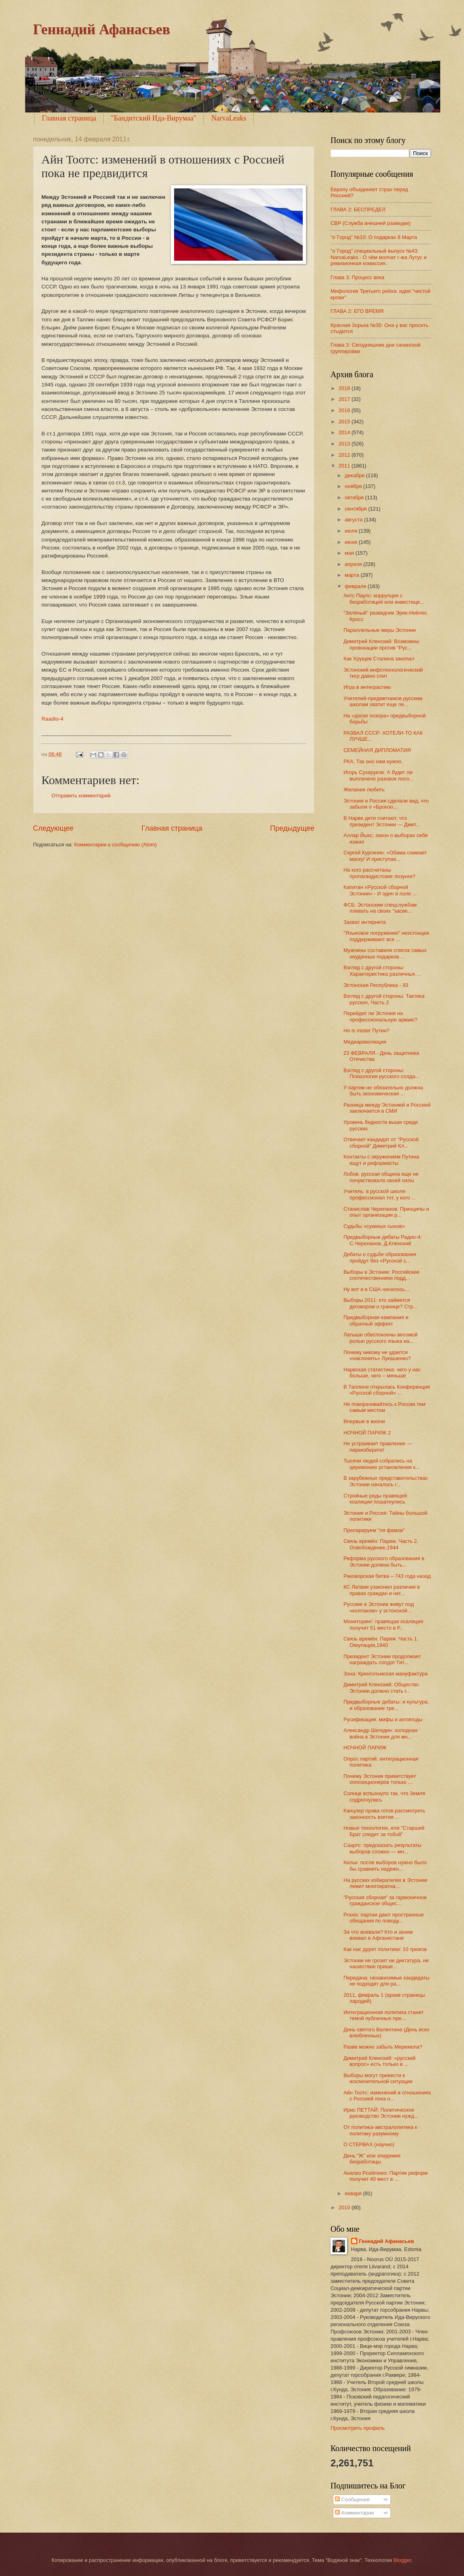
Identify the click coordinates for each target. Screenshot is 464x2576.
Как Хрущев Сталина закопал (378, 659)
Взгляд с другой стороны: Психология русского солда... (381, 1073)
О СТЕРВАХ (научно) (368, 2144)
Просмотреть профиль (358, 2428)
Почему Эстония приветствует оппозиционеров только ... (379, 1779)
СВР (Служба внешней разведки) (371, 223)
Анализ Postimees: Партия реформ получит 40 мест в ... (385, 2176)
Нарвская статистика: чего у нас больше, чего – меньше (382, 1373)
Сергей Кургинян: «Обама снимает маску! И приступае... (385, 856)
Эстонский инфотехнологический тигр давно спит (383, 673)
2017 (345, 399)
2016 (345, 410)
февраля (356, 586)
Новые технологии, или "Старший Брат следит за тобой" (384, 1831)
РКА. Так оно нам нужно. (372, 761)
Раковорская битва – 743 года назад (387, 1576)
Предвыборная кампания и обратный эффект (376, 1320)
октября (355, 497)
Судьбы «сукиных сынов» (374, 1226)
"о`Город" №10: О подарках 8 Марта (374, 237)
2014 (345, 432)
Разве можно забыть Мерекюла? (382, 2047)
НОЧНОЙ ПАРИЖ (364, 1748)
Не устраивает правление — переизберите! (377, 1446)
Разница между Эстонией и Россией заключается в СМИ (387, 1108)
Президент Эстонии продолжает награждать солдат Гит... (382, 1659)
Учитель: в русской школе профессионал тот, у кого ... (379, 1194)
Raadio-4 (52, 719)
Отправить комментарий (81, 796)
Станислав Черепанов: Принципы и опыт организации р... (386, 1212)
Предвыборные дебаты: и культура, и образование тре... (386, 1705)
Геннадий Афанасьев (101, 29)
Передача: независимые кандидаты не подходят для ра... (386, 1981)
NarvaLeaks (228, 118)
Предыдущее (292, 828)
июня (352, 542)
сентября (356, 509)
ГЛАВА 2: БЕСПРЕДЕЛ (358, 209)
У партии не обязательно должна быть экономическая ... (383, 1091)
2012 (345, 455)
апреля (354, 564)
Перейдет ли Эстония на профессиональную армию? (380, 1016)
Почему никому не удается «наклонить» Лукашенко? (377, 1355)
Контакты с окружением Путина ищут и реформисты (381, 1160)
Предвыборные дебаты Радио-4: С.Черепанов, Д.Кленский (382, 1240)
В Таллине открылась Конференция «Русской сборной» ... (386, 1390)
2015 (345, 422)
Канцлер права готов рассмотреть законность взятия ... (384, 1814)
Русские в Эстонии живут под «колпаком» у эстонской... (378, 1607)
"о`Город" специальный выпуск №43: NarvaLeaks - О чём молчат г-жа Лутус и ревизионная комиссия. (379, 257)
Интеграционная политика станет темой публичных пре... (383, 2015)
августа (354, 520)
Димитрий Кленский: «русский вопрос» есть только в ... (379, 2061)
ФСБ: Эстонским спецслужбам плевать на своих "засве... (380, 908)
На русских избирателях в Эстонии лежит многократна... (385, 1883)
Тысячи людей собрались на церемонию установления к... (381, 1464)
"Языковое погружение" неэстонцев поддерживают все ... (386, 936)
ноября (354, 486)
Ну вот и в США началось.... (377, 1289)
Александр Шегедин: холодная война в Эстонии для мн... (380, 1733)
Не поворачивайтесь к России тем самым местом (384, 1407)
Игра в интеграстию (367, 687)
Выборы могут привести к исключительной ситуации (378, 2078)
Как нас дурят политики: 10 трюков (385, 1949)
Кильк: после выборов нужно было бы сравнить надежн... (385, 1865)
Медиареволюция (364, 1042)
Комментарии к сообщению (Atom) (115, 845)
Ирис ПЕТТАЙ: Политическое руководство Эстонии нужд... (380, 2113)
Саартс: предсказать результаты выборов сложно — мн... (382, 1848)
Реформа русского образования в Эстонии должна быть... (383, 1561)
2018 (345, 388)
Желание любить (364, 789)
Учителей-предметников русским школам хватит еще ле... (382, 701)
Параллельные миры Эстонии (379, 630)
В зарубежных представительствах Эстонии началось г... (385, 1481)
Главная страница (69, 118)
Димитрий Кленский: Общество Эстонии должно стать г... (381, 1687)
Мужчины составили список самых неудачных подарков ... (385, 953)
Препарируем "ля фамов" (374, 1530)
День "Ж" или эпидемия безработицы (371, 2159)
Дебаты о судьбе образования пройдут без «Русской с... (379, 1257)
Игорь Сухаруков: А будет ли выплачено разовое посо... (378, 775)
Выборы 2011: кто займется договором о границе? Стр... (380, 1303)
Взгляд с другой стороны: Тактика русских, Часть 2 (383, 999)
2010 (345, 2207)
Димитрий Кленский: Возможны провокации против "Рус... (381, 644)
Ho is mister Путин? (366, 1031)
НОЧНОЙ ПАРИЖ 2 (367, 1433)
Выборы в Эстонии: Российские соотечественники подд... (381, 1275)
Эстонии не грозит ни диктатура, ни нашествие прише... (386, 1963)
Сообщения (352, 2499)
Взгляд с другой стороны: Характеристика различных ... (382, 970)
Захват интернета (364, 922)
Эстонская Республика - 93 (375, 985)
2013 (345, 444)
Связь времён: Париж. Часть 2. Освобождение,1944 (380, 1544)
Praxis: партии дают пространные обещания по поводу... (383, 1918)
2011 (345, 466)
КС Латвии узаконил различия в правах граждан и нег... (381, 1590)
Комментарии (354, 2513)
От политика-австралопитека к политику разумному (380, 2130)
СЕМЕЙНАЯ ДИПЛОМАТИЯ (377, 750)
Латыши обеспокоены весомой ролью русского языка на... (380, 1338)
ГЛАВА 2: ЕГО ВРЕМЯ (357, 311)
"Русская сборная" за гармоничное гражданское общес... (385, 1900)
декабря (355, 475)
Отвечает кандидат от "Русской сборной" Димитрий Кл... (381, 1142)
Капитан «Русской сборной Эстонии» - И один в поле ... (380, 890)
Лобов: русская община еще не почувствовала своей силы (381, 1177)
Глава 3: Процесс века (357, 277)
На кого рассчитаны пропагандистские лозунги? (379, 873)
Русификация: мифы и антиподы (382, 1719)
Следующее (53, 828)
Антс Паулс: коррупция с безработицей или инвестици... (383, 598)
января (354, 2193)
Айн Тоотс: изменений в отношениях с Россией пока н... (387, 2096)
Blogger (402, 2560)
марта (352, 575)
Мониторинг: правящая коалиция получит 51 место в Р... (383, 1624)
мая (350, 553)
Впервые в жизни (364, 1421)
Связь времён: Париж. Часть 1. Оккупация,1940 (380, 1642)
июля (352, 531)
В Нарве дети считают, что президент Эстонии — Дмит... (381, 821)
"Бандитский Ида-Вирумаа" (154, 118)
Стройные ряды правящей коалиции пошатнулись (375, 1499)
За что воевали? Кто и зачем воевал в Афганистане (378, 1935)
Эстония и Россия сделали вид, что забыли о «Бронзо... (386, 804)
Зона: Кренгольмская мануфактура (385, 1674)
